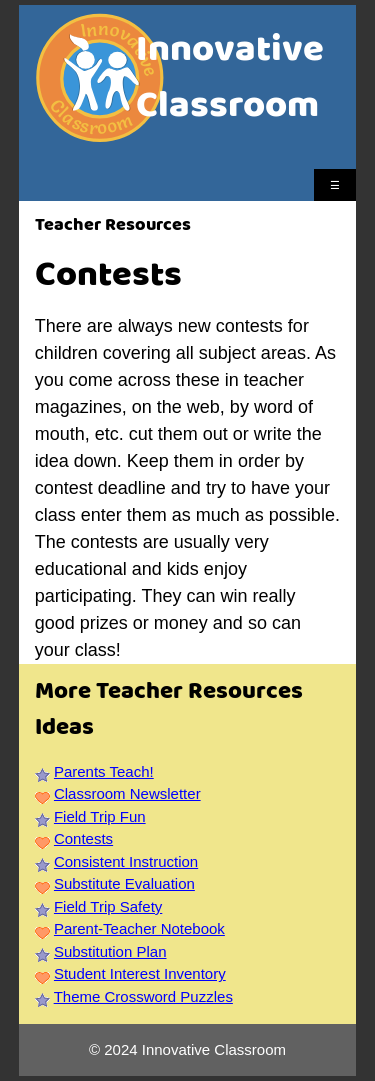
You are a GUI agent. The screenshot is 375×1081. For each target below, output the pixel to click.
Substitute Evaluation (124, 883)
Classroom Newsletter (127, 793)
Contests (83, 838)
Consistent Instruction (126, 861)
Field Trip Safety (108, 906)
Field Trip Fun (100, 816)
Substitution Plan (110, 951)
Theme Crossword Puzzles (143, 996)
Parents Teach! (104, 771)
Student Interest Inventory (140, 973)
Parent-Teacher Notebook (139, 928)
